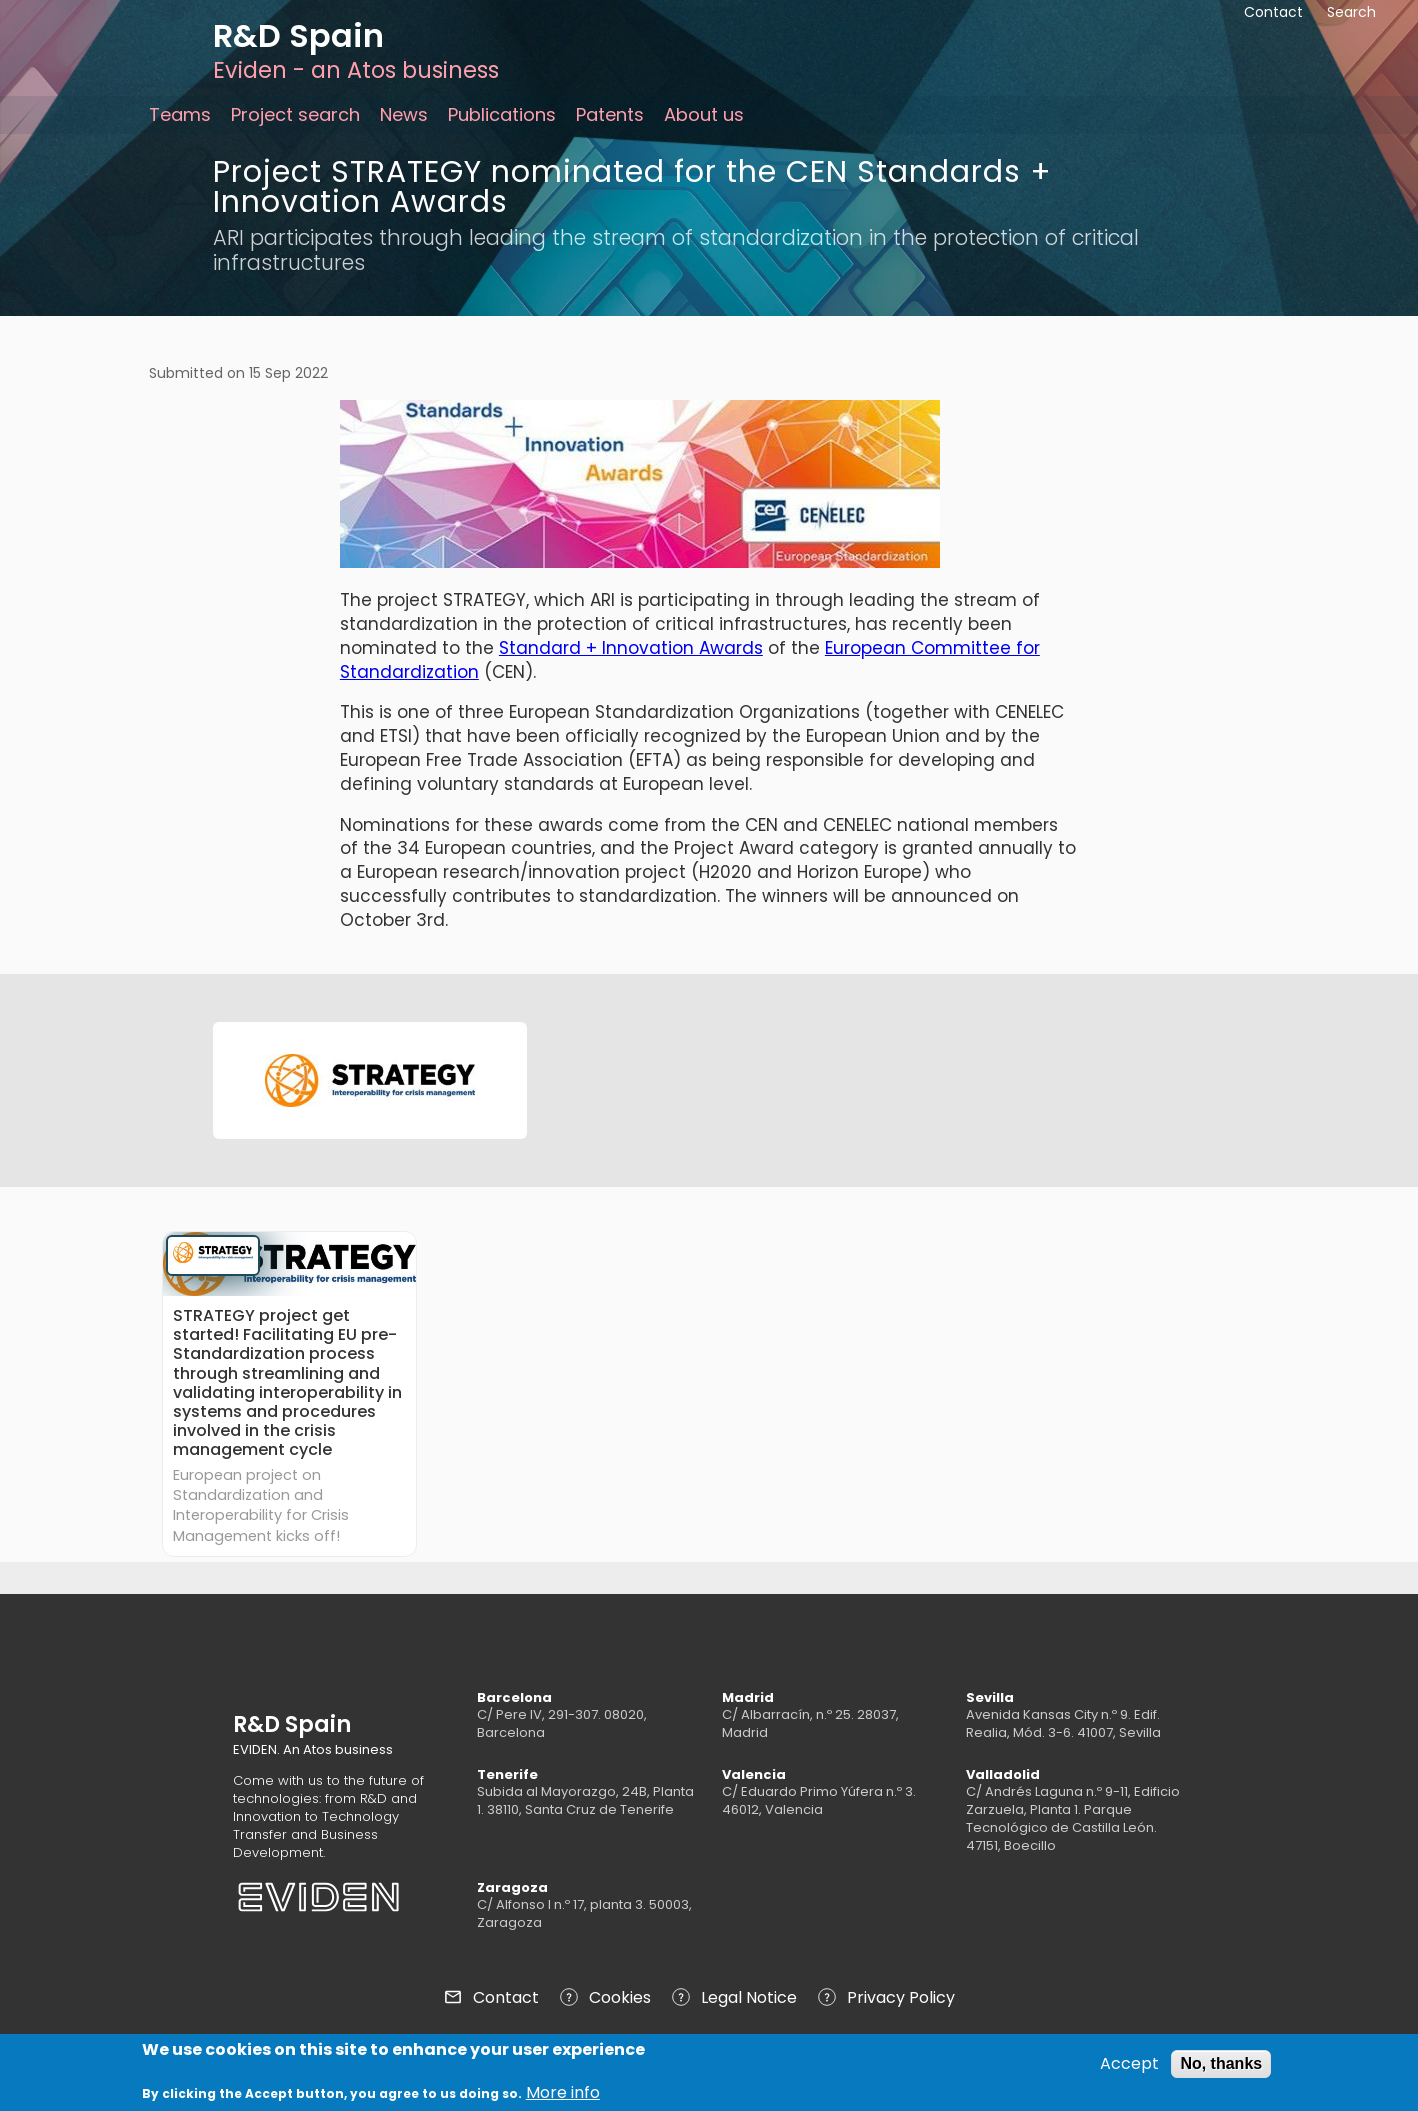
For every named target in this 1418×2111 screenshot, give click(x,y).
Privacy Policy (901, 1997)
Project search (295, 114)
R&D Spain (298, 35)
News (404, 114)
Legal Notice (749, 1997)
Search (1351, 12)
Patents (610, 114)
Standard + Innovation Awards (631, 648)
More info (563, 2097)
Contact (506, 1997)
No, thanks (1221, 2066)
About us (704, 114)
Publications (502, 114)
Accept (1129, 2067)
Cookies (620, 1997)
